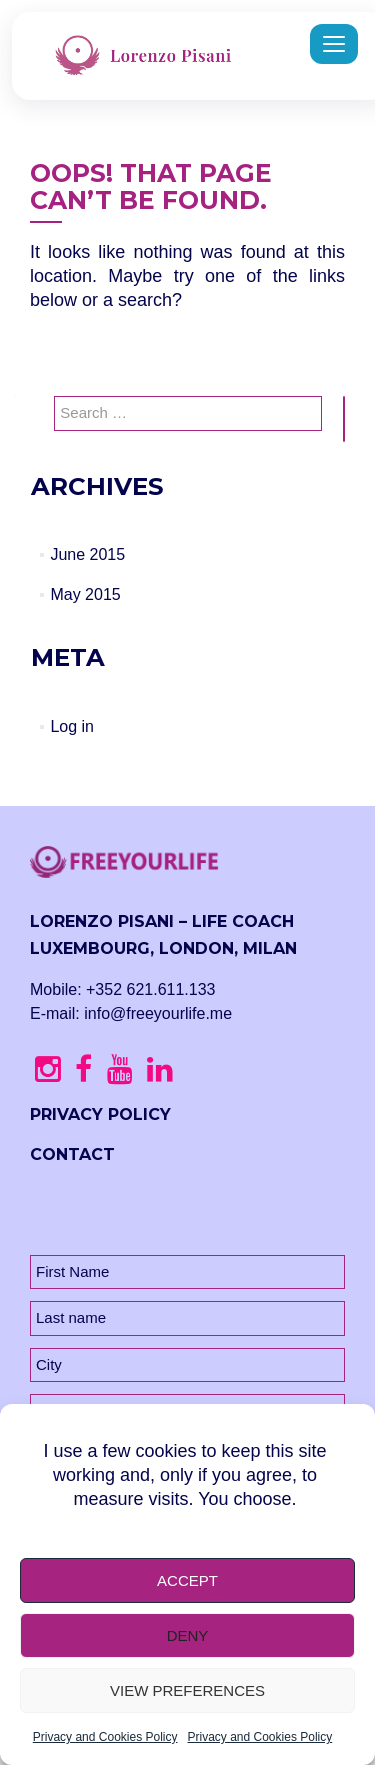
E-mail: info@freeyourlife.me (131, 1013)
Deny (188, 1635)
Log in (72, 726)
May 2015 (85, 594)
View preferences (187, 1690)
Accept (187, 1580)
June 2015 (87, 554)
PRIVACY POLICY (100, 1114)
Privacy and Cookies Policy (105, 1737)
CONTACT (72, 1154)
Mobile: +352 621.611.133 (122, 989)
